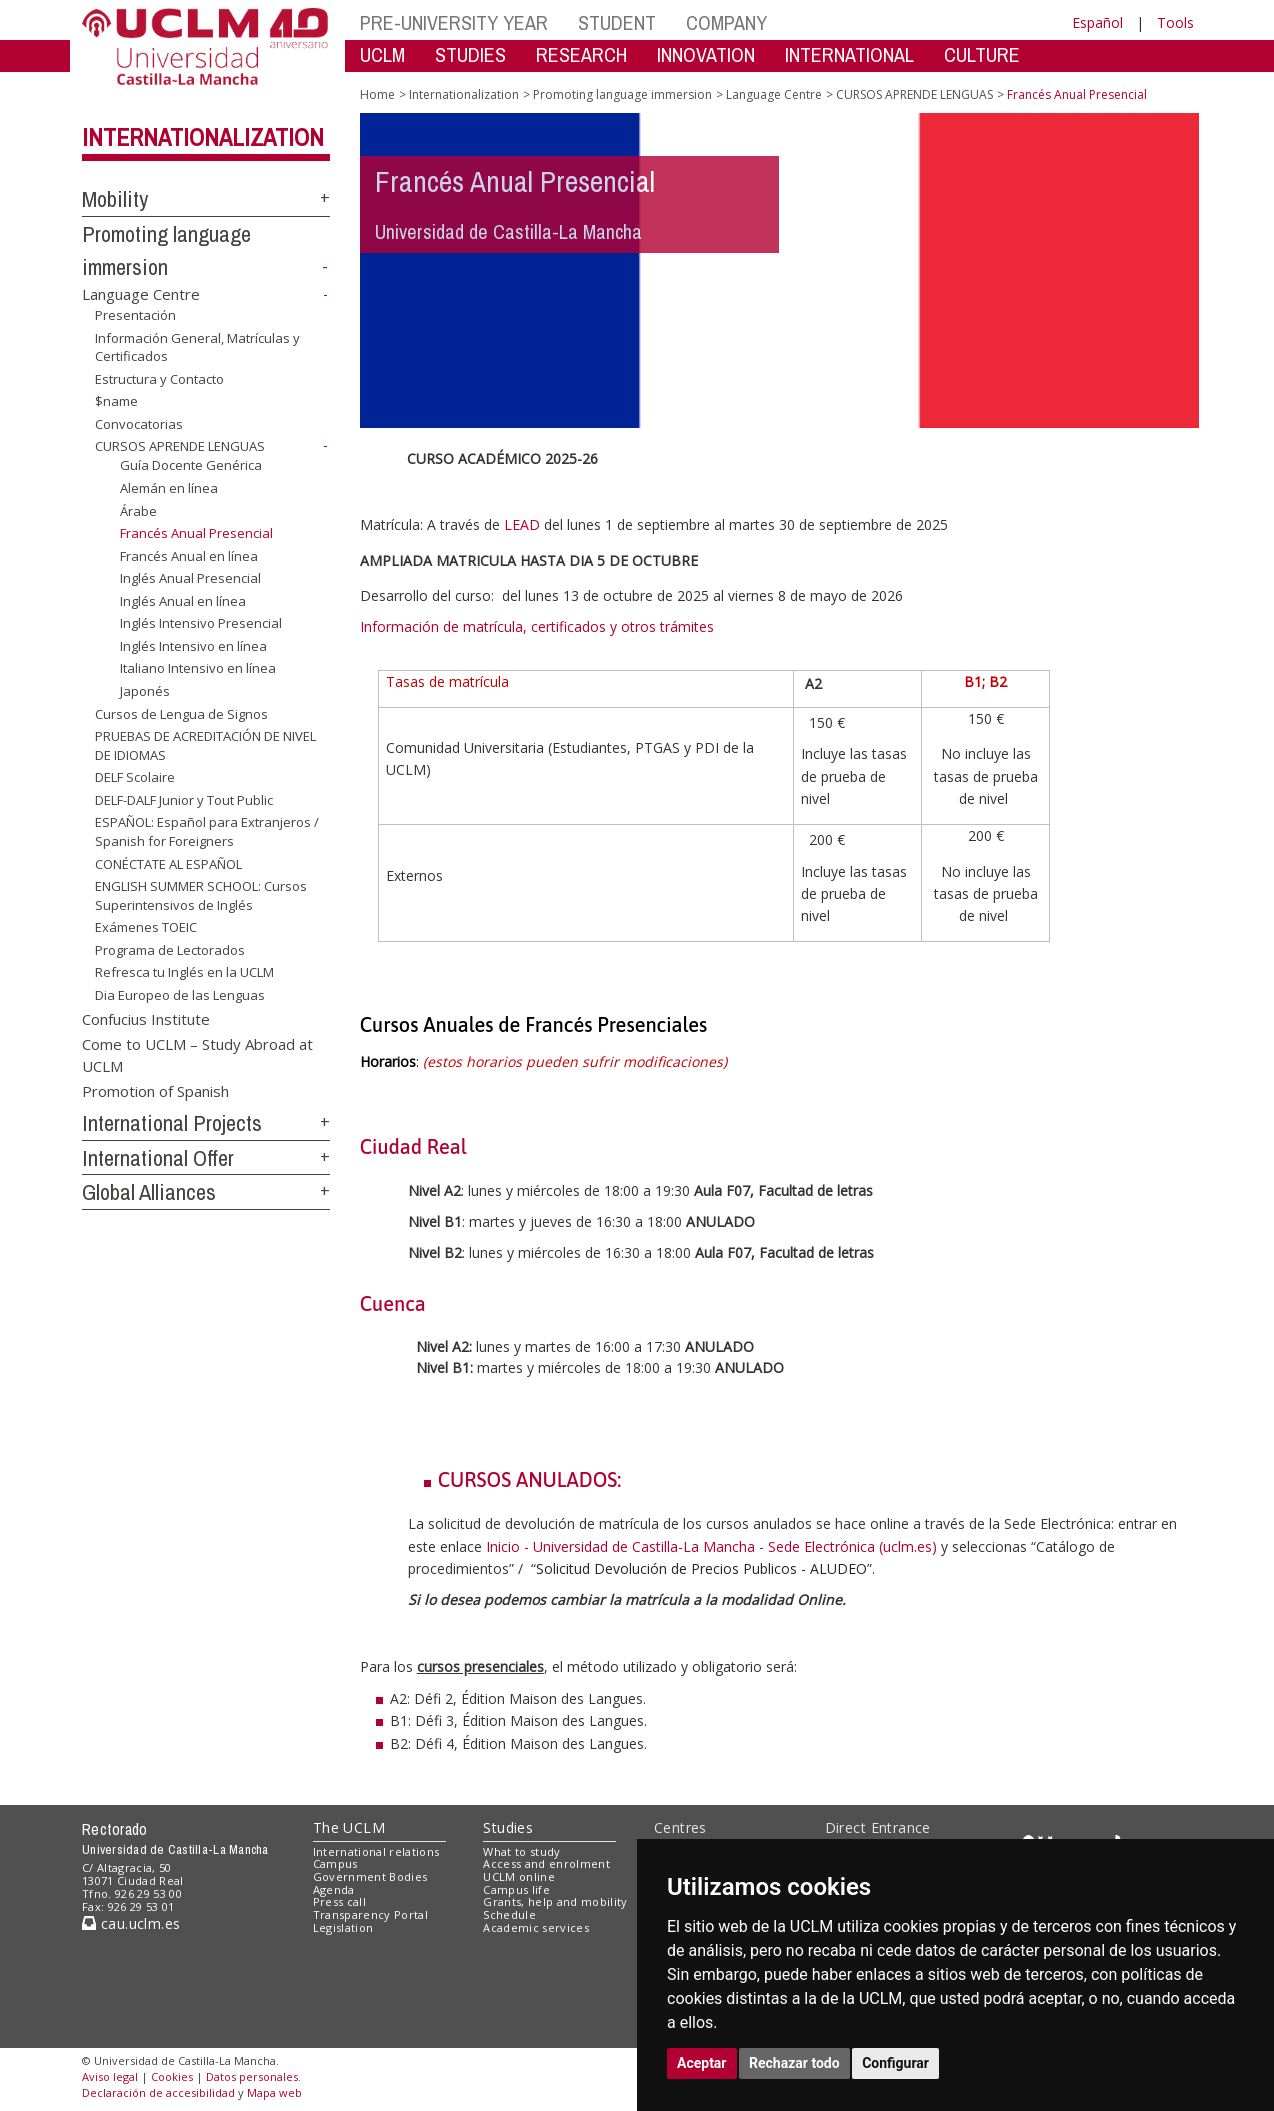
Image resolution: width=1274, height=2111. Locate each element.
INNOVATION (706, 54)
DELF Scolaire (135, 777)
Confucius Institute (146, 1018)
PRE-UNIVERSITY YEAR (454, 22)
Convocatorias (139, 424)
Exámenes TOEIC (146, 927)
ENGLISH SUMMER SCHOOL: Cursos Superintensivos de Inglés (201, 895)
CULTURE (982, 54)
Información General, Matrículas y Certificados (197, 347)
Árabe (138, 510)
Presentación (135, 315)
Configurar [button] (895, 2063)
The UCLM (349, 1827)
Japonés (145, 691)
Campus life (516, 1889)
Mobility (115, 199)
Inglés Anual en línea (183, 601)
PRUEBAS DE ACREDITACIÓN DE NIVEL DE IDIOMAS (205, 745)
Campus (335, 1863)
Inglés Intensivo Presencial (201, 623)
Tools (1175, 22)
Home (377, 94)
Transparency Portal (370, 1914)
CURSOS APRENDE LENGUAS (180, 446)
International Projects (172, 1123)
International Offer (158, 1158)
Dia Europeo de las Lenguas (180, 995)
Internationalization (203, 137)
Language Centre (141, 294)
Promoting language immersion (622, 94)
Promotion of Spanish (155, 1091)
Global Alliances (149, 1192)
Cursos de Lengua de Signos (181, 714)
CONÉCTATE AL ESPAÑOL (168, 863)
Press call (339, 1901)
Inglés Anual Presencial (190, 578)
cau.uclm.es (131, 1923)
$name (116, 401)
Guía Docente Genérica (191, 465)
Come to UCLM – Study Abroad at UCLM (197, 1054)
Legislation (343, 1927)
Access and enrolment (546, 1863)
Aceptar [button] (702, 2063)
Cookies (172, 2076)
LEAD (522, 524)
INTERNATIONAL (849, 54)
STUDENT (617, 22)
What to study (521, 1851)
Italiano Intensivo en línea (198, 668)
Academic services (536, 1927)
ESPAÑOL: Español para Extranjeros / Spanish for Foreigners (207, 831)
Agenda (334, 1889)
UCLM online (519, 1876)
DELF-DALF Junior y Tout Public (184, 800)
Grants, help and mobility (555, 1901)
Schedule (509, 1914)
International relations (376, 1851)
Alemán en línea (169, 488)
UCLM (382, 54)
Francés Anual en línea (189, 556)
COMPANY (726, 22)
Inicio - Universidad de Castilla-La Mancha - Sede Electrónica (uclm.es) (711, 1546)
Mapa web (274, 2092)
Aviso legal (110, 2076)
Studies (508, 1827)
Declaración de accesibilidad (158, 2092)
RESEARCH (581, 54)
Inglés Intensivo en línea (193, 646)
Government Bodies (370, 1876)
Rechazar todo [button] (794, 2063)
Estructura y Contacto (159, 379)
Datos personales (252, 2076)
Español (1097, 22)
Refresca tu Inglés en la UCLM (184, 972)
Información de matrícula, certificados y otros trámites (539, 626)
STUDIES (470, 54)
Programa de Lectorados (170, 950)
